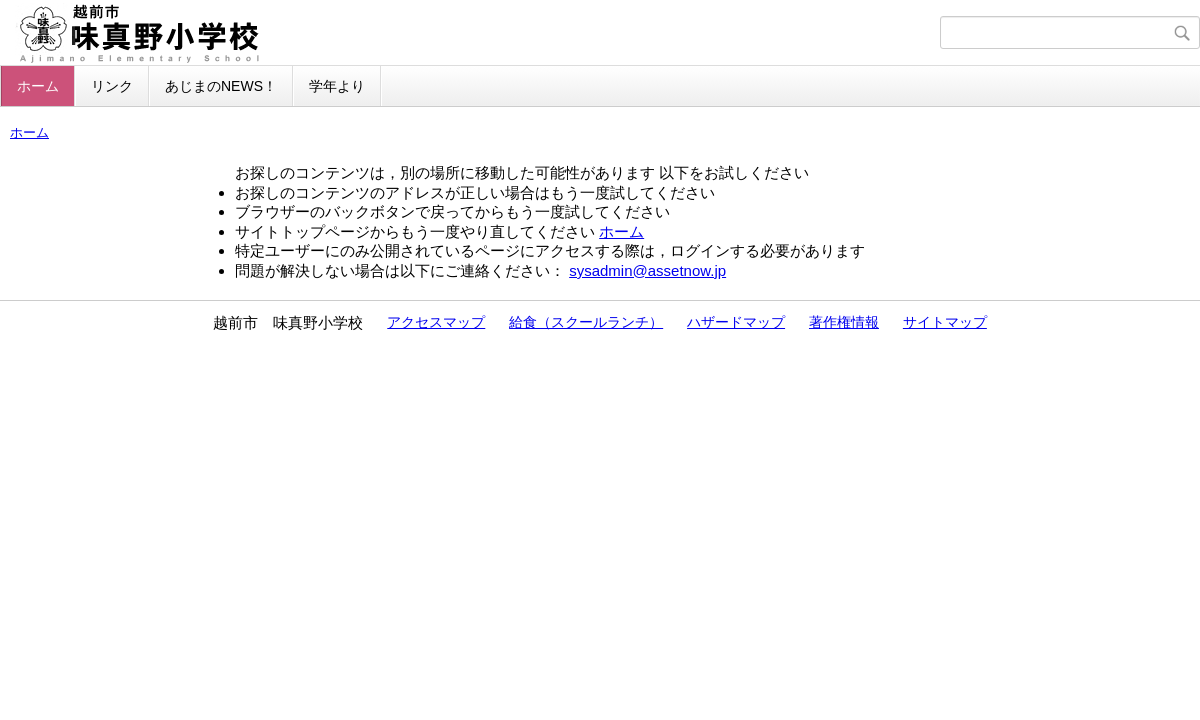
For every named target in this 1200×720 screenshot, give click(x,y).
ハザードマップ (736, 322)
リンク (112, 86)
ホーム (38, 86)
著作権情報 (844, 322)
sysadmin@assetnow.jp (647, 270)
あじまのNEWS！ (221, 86)
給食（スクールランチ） (586, 322)
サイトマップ (945, 322)
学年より (337, 86)
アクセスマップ (436, 322)
